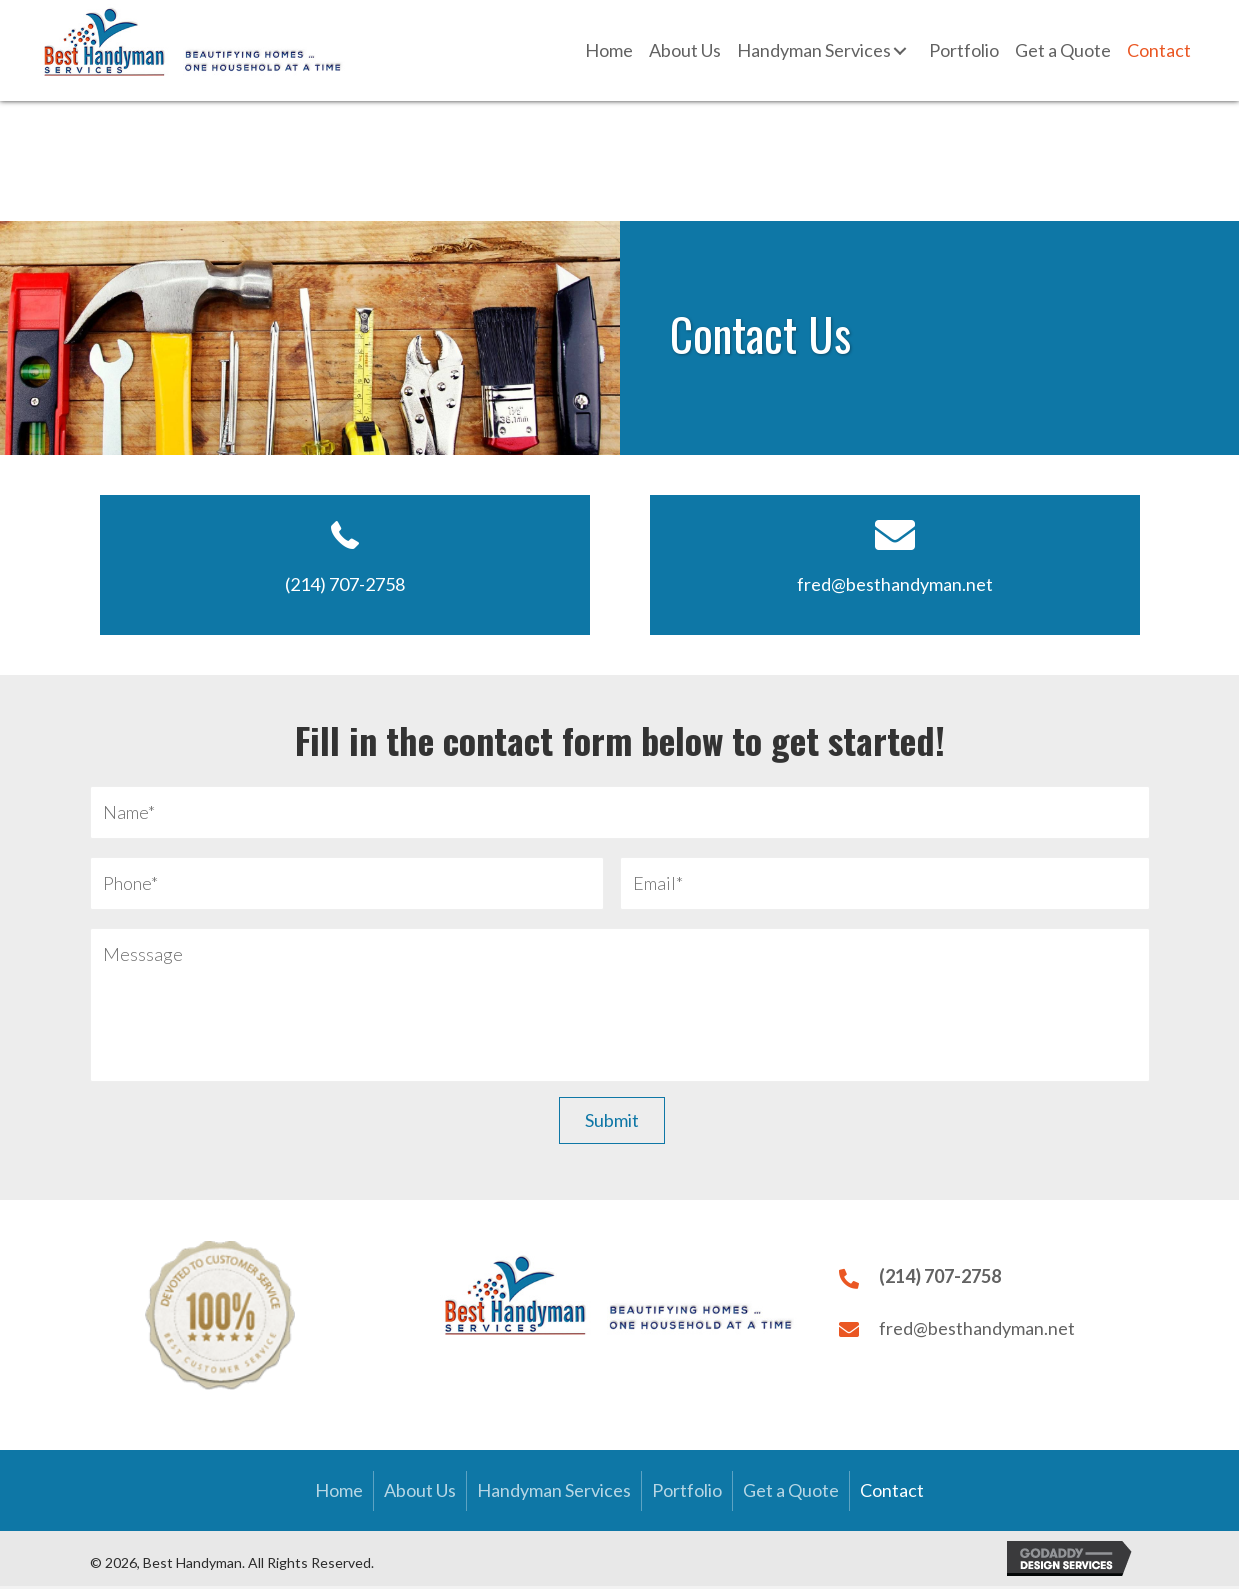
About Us (420, 1494)
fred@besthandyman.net (895, 584)
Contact (892, 1494)
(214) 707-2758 (345, 584)
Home (339, 1494)
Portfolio (687, 1494)
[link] (609, 51)
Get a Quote (791, 1494)
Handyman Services (554, 1494)
